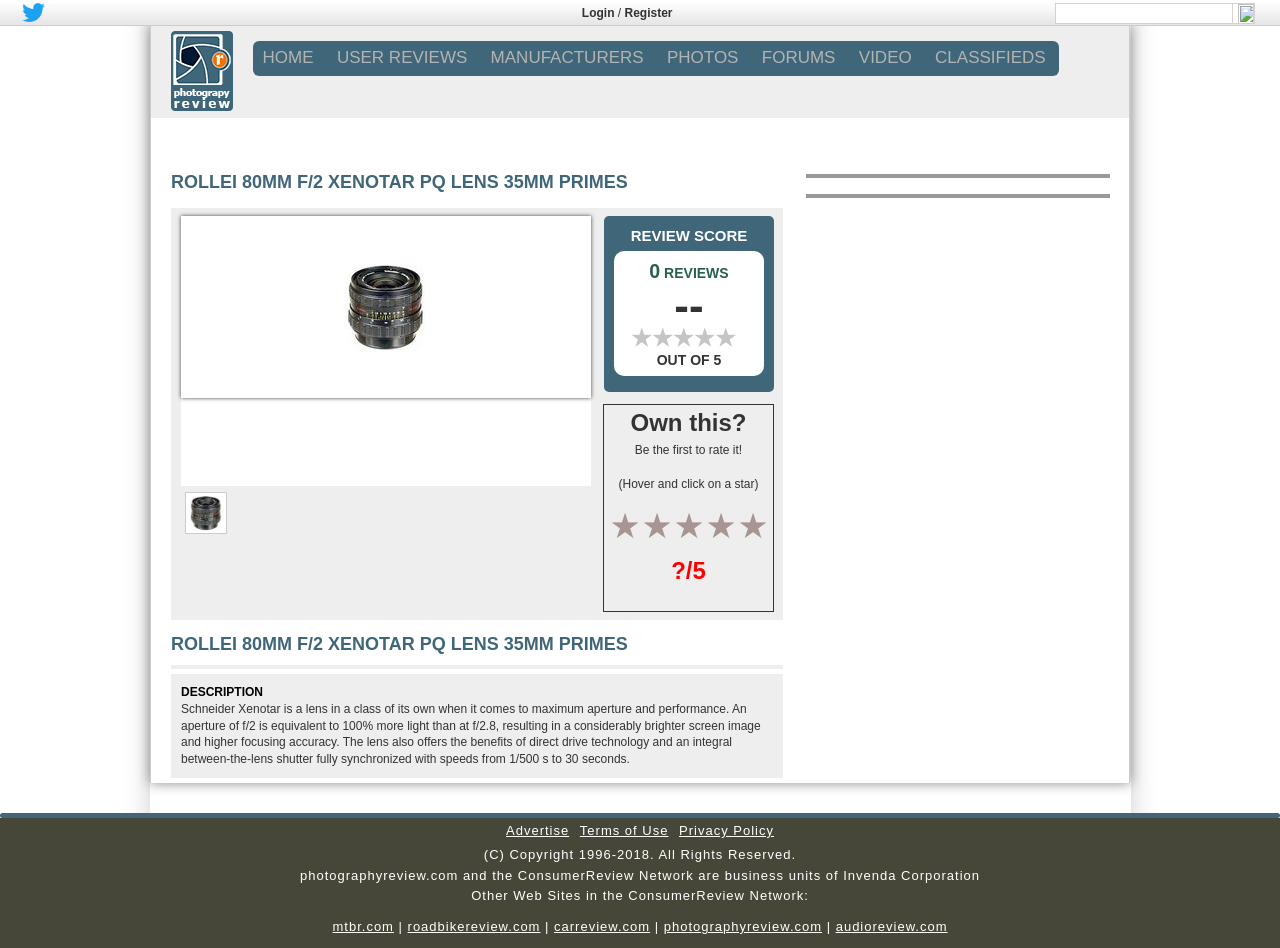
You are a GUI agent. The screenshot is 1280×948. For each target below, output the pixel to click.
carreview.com (602, 926)
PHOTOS (702, 57)
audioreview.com (892, 926)
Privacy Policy (726, 830)
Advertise (537, 830)
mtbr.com (362, 926)
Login (598, 13)
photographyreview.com (743, 926)
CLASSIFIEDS (990, 57)
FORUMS (799, 57)
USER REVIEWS (402, 57)
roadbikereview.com (474, 926)
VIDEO (885, 57)
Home (288, 57)
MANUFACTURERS (567, 57)
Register (649, 13)
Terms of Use (624, 830)
